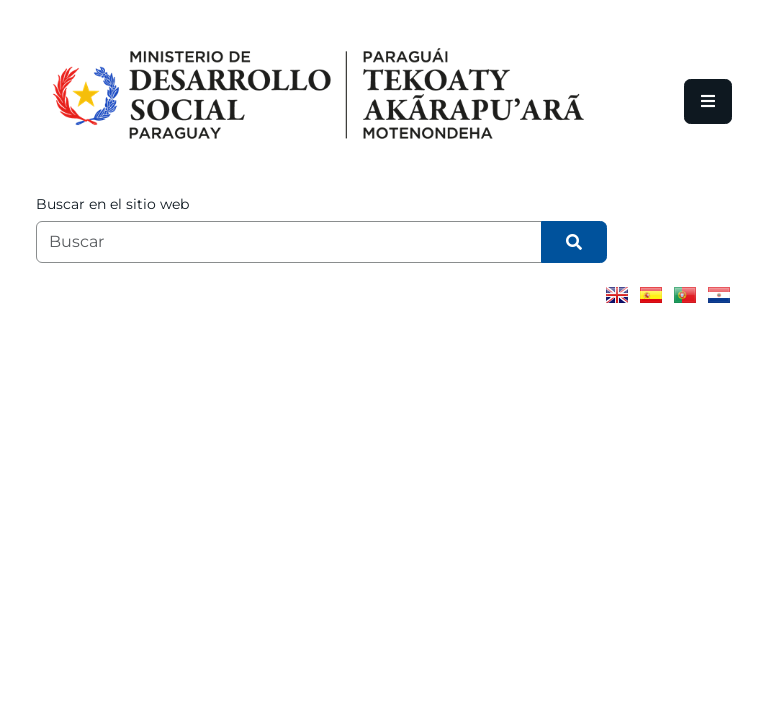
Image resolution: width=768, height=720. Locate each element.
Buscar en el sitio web (112, 204)
